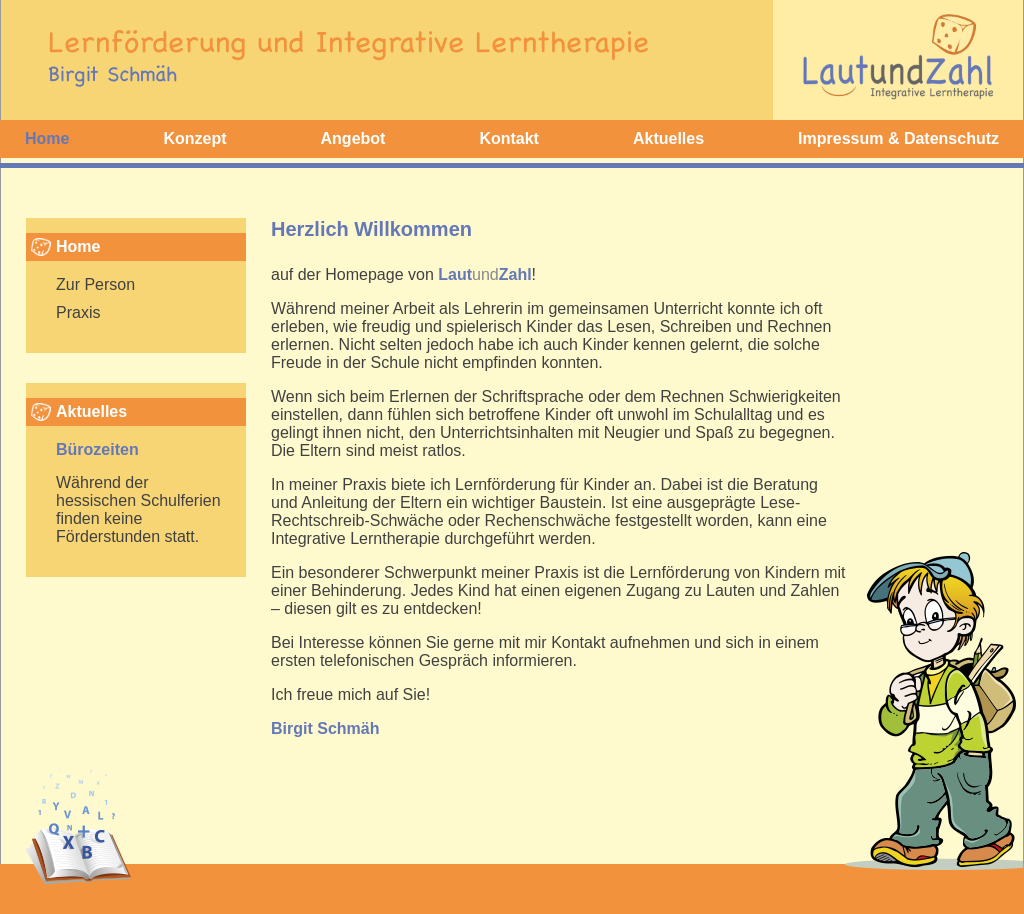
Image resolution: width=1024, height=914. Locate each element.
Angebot (353, 138)
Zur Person (95, 284)
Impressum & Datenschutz (898, 138)
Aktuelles (668, 138)
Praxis (78, 312)
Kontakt (509, 138)
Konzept (194, 138)
